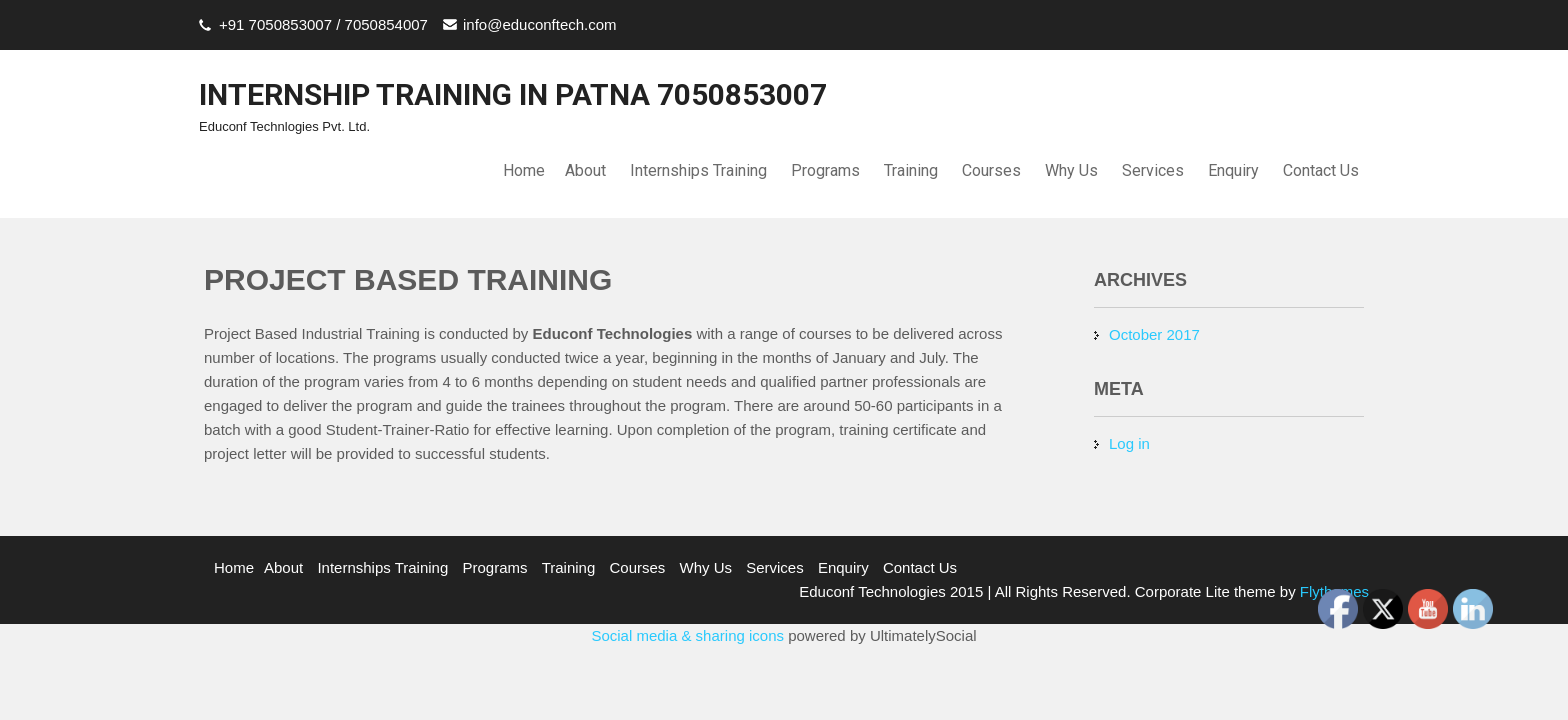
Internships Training (698, 170)
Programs (825, 170)
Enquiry (1233, 170)
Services (1153, 170)
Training (911, 170)
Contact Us (1321, 170)
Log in (1129, 443)
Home (524, 170)
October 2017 (1154, 334)
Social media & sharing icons (689, 635)
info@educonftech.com (540, 24)
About (585, 170)
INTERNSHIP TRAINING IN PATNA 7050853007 (513, 94)
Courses (991, 170)
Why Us (1071, 170)
